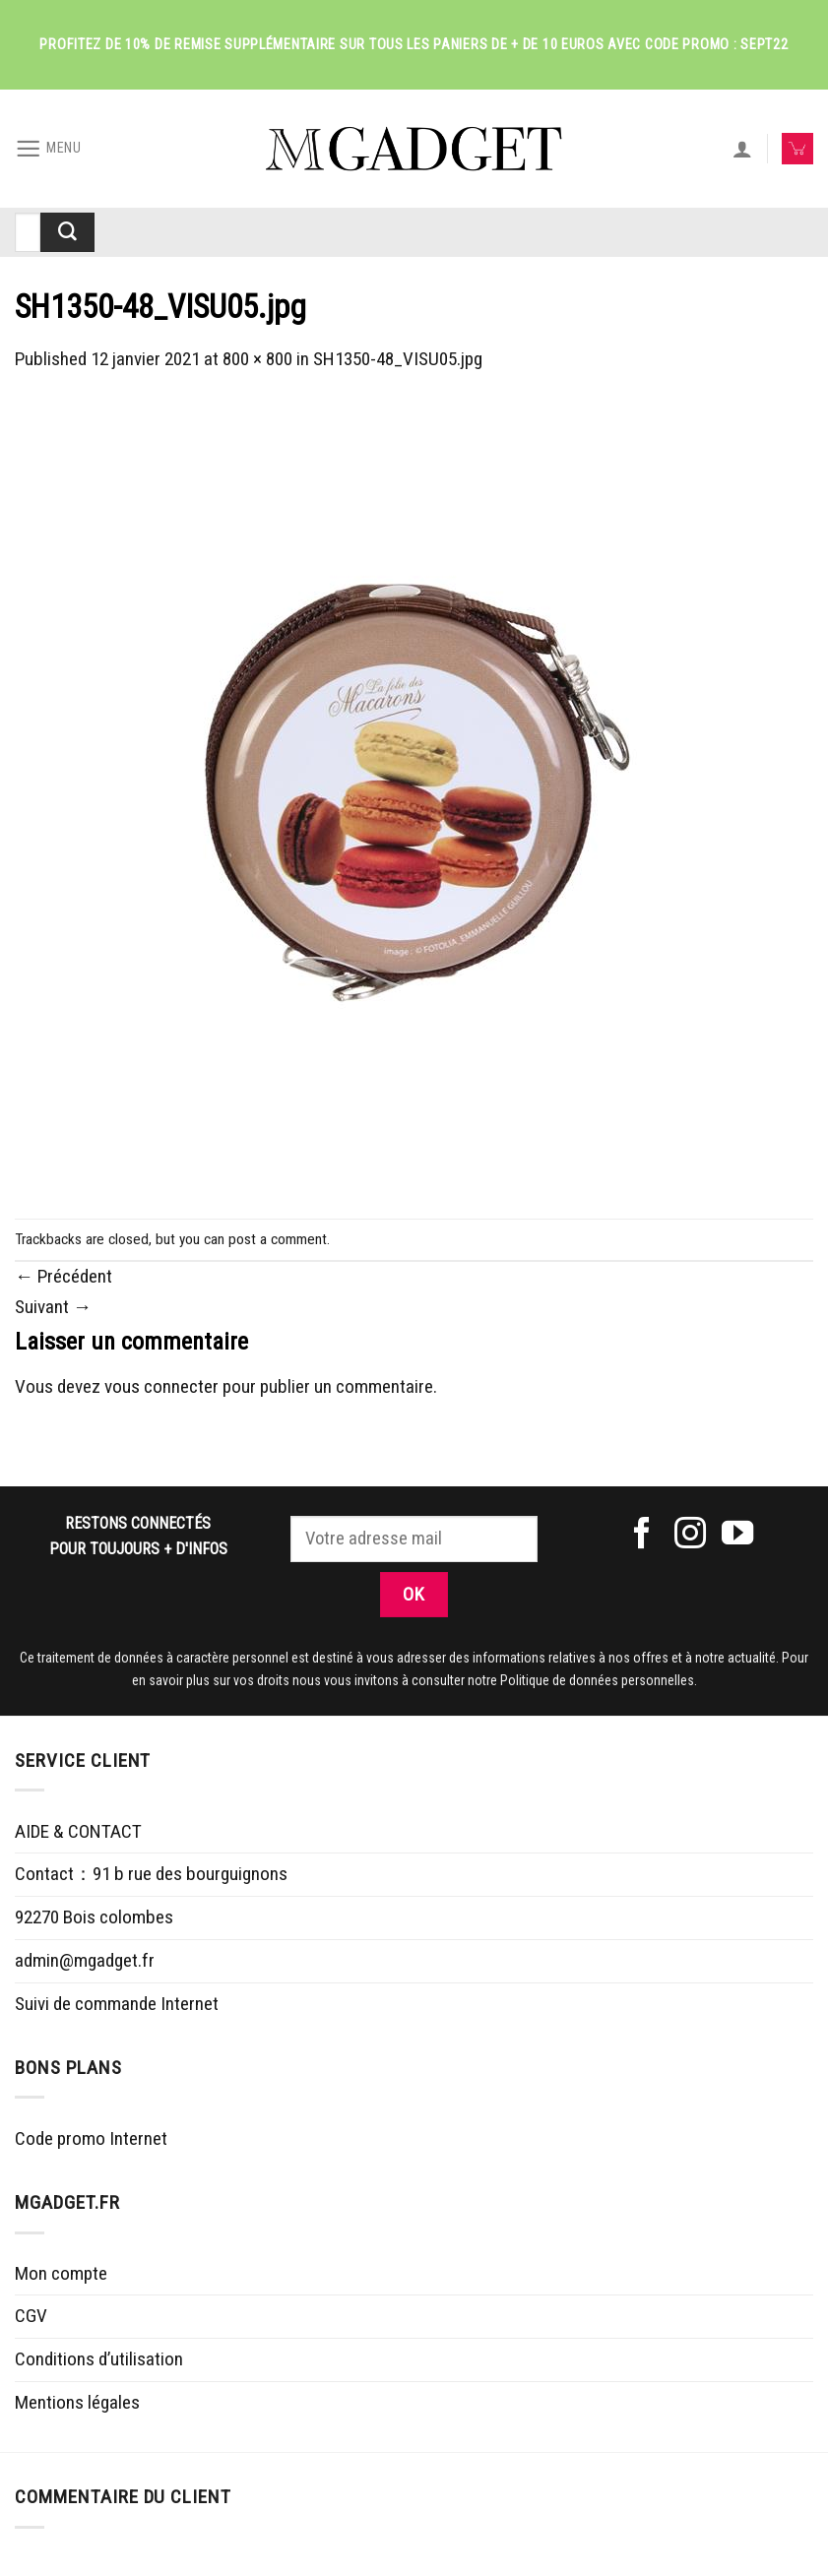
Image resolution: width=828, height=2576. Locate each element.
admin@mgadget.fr (85, 1960)
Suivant (53, 1306)
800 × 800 (257, 358)
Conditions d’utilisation (99, 2359)
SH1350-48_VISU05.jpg (397, 358)
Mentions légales (77, 2402)
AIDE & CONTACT (78, 1831)
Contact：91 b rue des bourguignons (151, 1873)
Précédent (63, 1276)
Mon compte (61, 2273)
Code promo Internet (91, 2138)
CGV (31, 2315)
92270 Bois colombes (94, 1917)
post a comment (277, 1239)
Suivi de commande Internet (117, 2003)
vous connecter (161, 1386)
